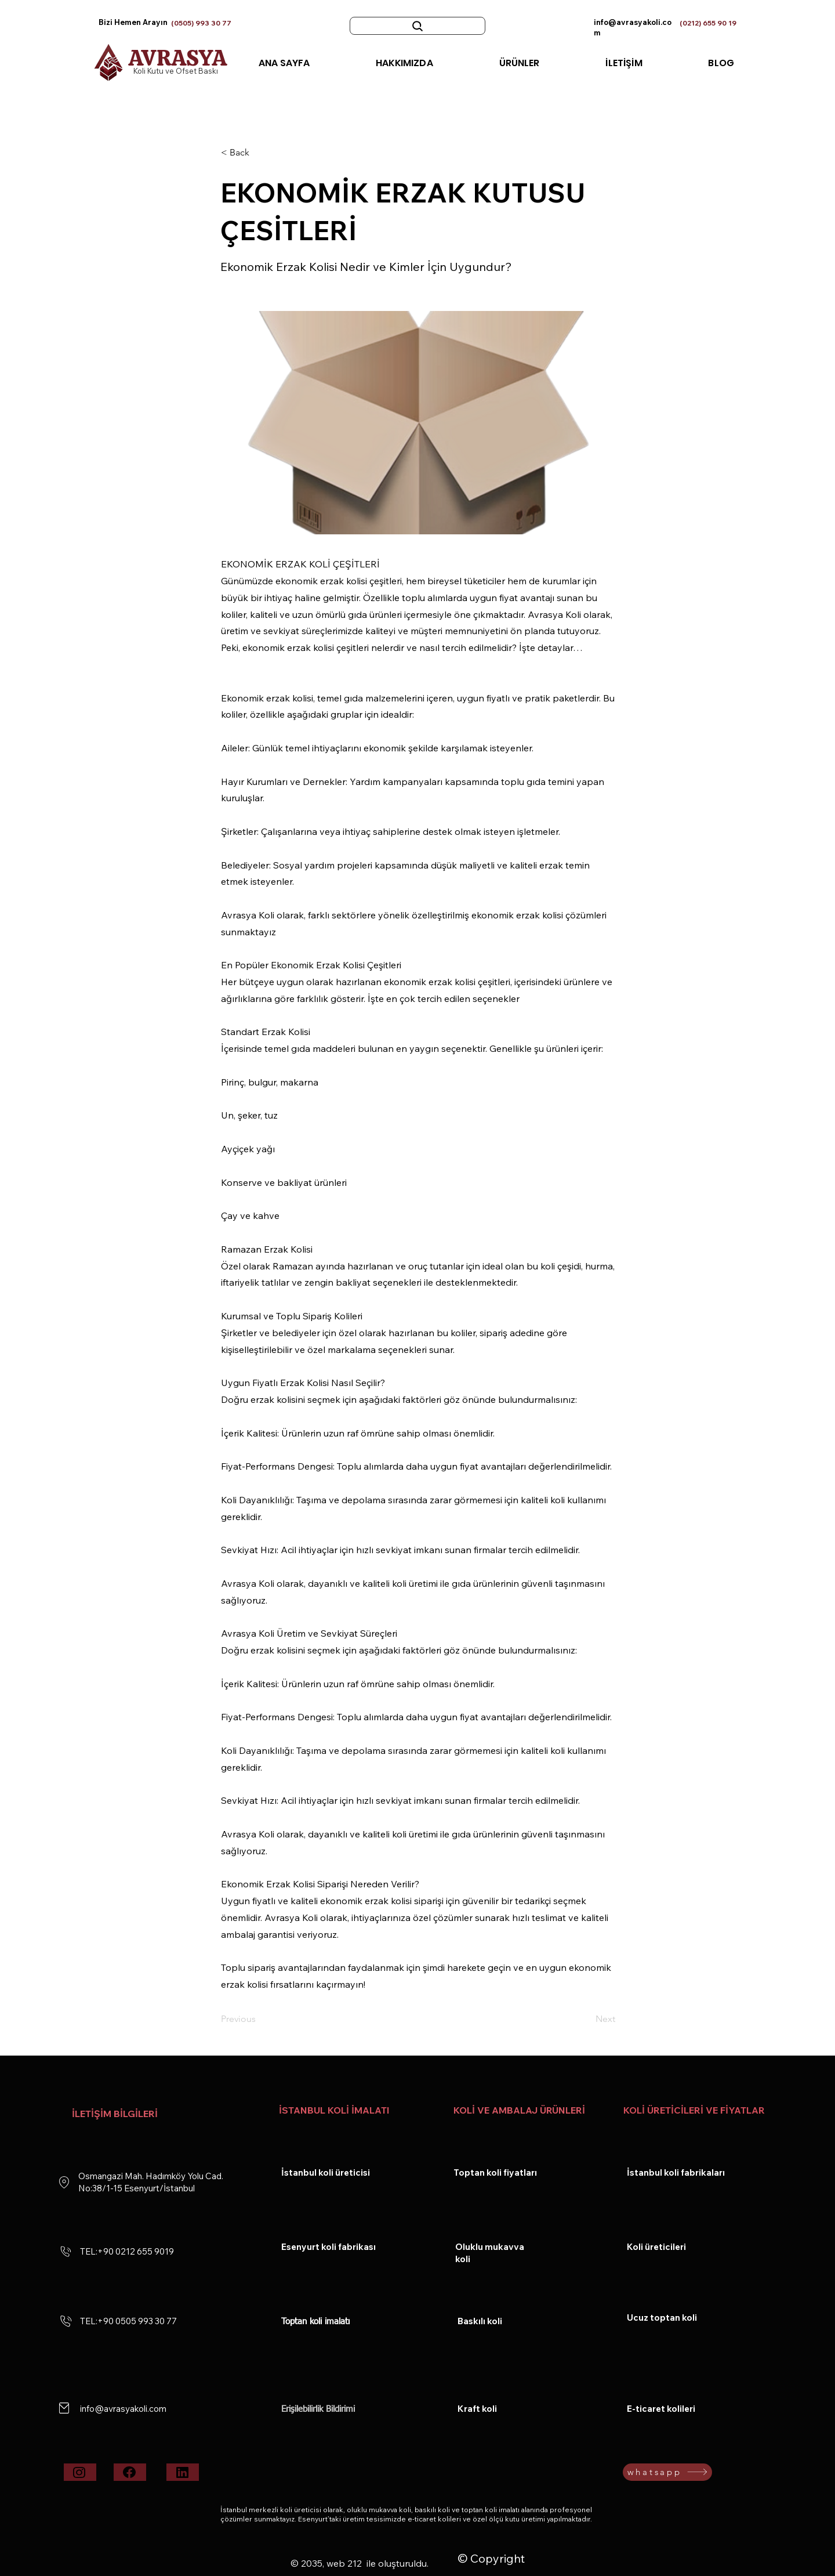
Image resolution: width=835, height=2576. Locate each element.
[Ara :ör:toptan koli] (417, 26)
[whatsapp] (667, 2472)
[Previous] (259, 2019)
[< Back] (259, 152)
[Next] (586, 2019)
